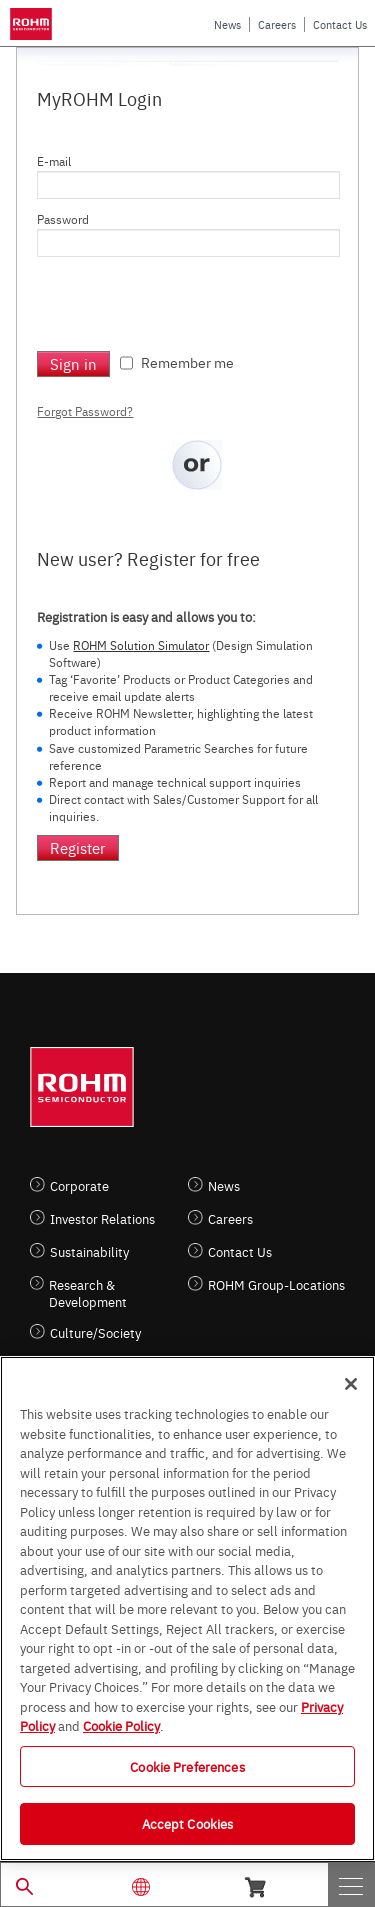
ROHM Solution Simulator (141, 645)
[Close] (351, 1384)
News (227, 24)
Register (78, 847)
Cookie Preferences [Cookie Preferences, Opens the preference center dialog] (187, 1766)
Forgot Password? (85, 411)
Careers (277, 24)
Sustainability (89, 1251)
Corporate (79, 1185)
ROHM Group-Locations (276, 1284)
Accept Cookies (188, 1823)
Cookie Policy (121, 1725)
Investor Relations (102, 1218)
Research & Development (88, 1293)
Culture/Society (95, 1332)
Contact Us (340, 24)
